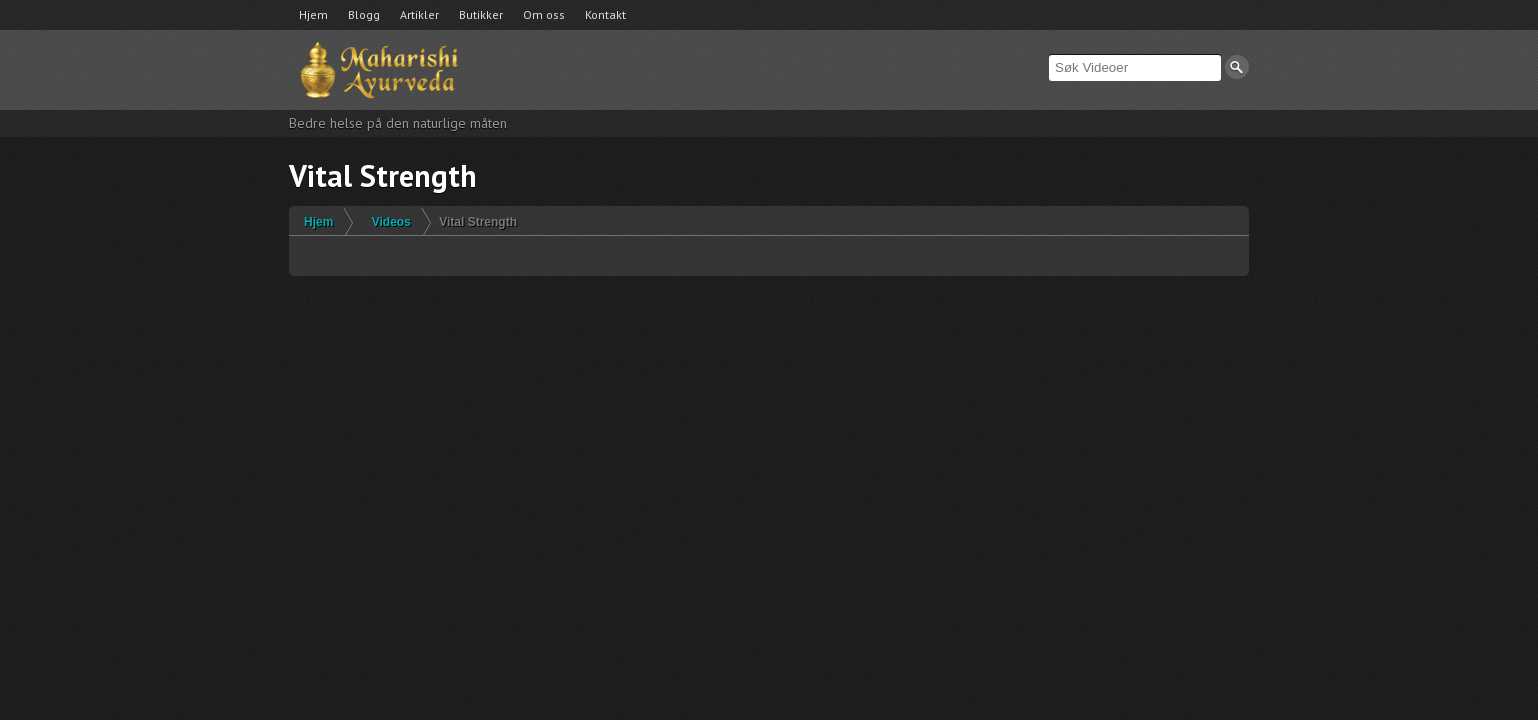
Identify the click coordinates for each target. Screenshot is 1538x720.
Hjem (313, 14)
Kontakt (605, 14)
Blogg (364, 14)
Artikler (419, 14)
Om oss (544, 14)
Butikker (481, 14)
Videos (391, 222)
